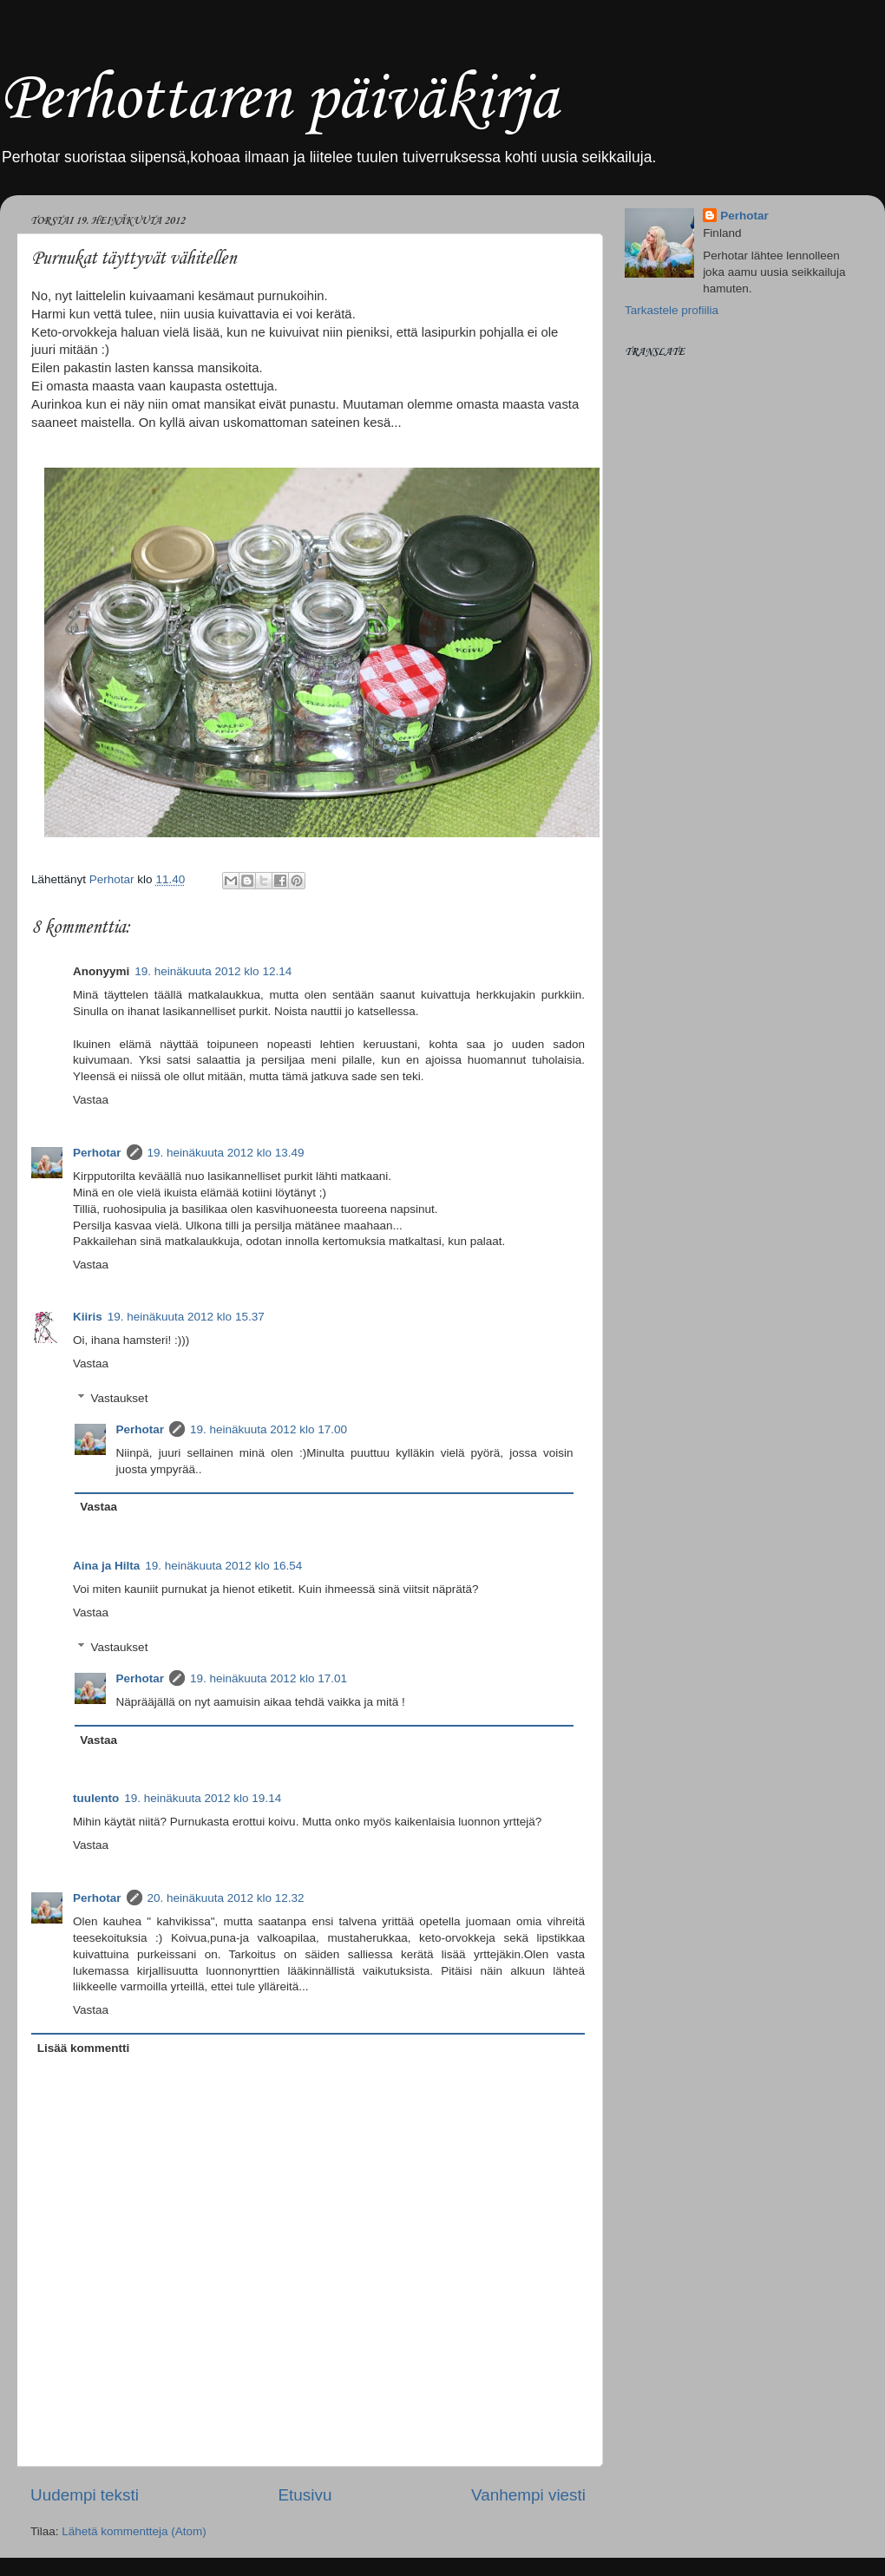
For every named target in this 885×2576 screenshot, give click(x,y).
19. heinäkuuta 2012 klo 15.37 (186, 1316)
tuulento (96, 1798)
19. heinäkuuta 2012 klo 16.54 (223, 1565)
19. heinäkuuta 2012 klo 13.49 (226, 1152)
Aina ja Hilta (106, 1565)
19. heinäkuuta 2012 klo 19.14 (202, 1798)
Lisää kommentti (83, 2048)
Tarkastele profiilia (671, 310)
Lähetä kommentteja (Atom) (134, 2531)
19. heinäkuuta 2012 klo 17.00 (268, 1429)
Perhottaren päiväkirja (279, 100)
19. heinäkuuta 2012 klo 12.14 (213, 971)
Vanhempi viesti (528, 2495)
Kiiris (87, 1316)
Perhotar (97, 1152)
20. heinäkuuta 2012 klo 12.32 (226, 1897)
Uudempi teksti (84, 2495)
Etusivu (305, 2495)
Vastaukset (119, 1398)
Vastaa (90, 1099)
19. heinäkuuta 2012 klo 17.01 (268, 1678)
